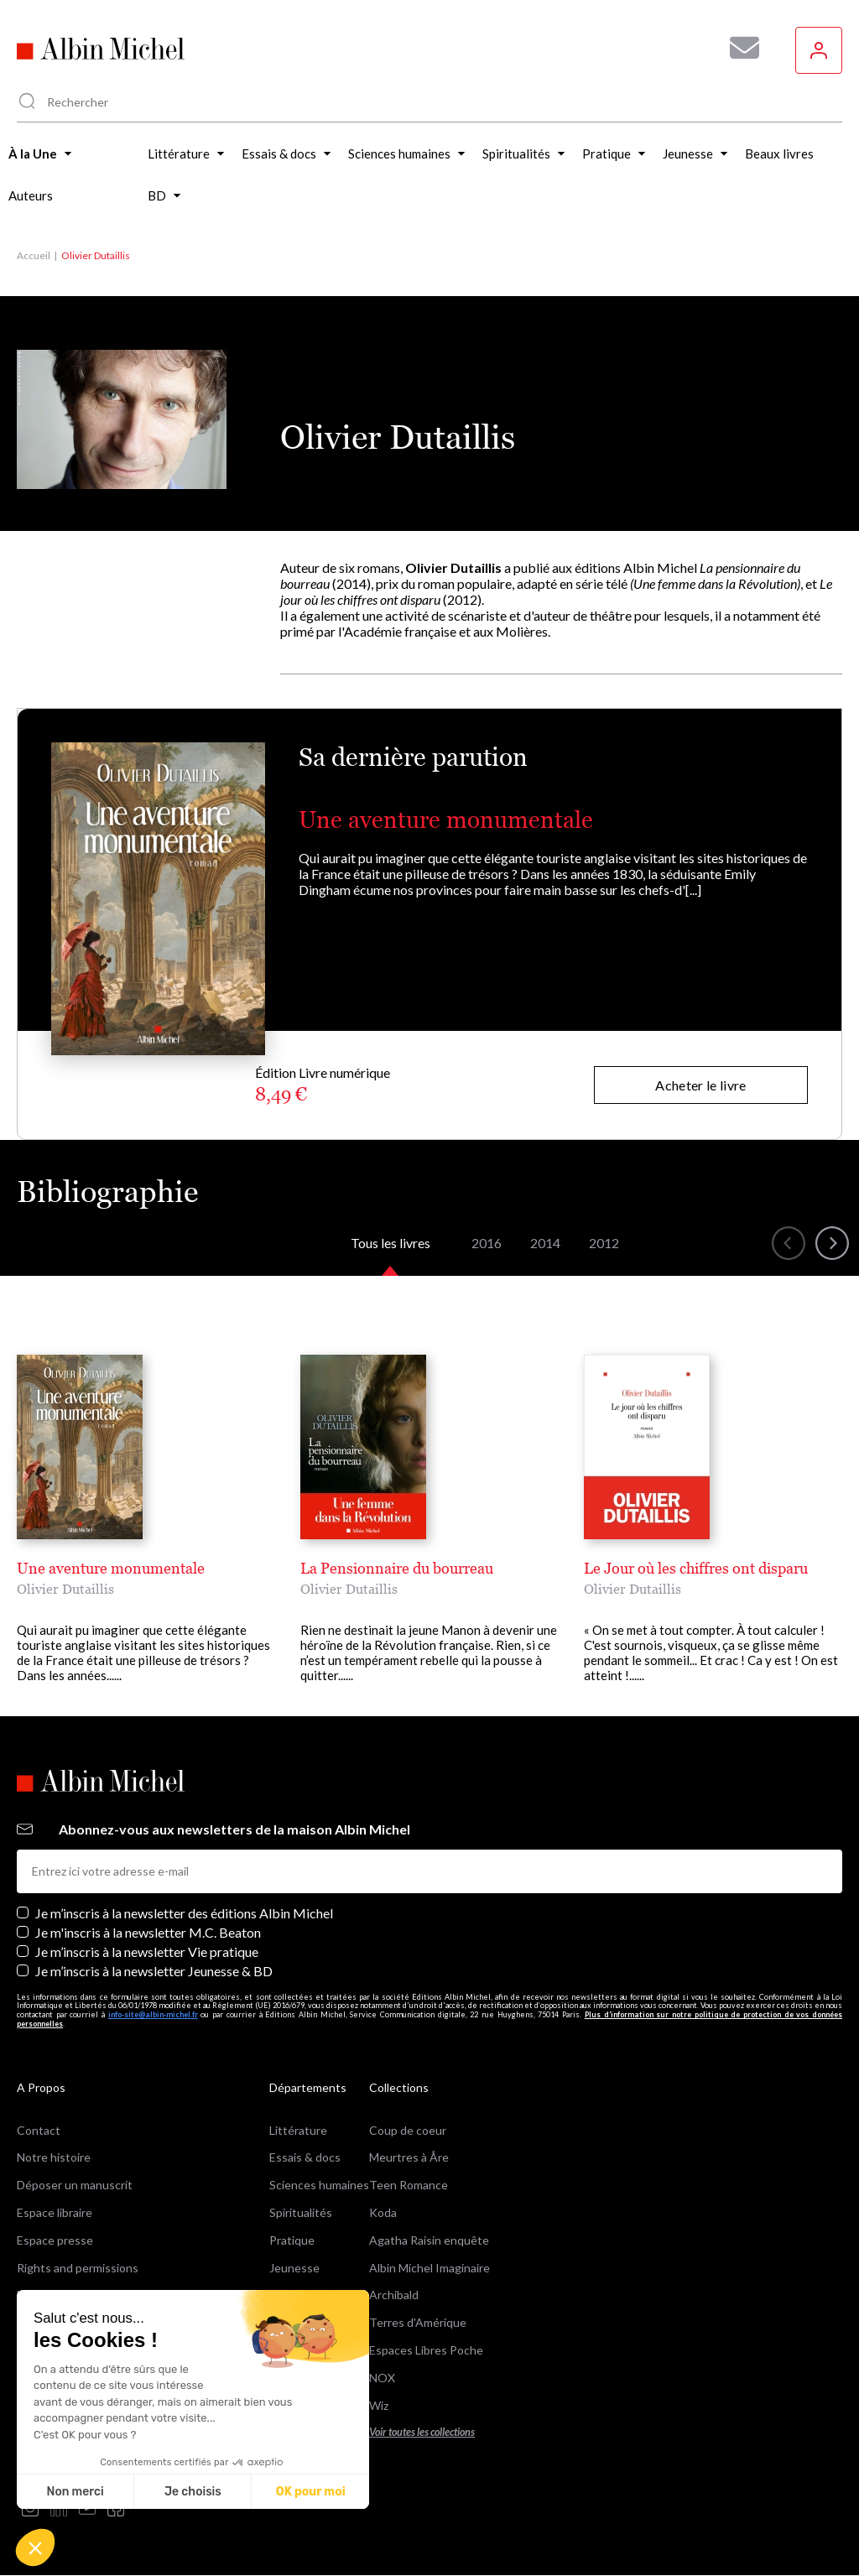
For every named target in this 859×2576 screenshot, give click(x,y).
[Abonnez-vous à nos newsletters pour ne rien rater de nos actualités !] (738, 47)
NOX (382, 2377)
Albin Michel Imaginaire (429, 2268)
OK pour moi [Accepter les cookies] (311, 2492)
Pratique (292, 2240)
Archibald (394, 2294)
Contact (38, 2130)
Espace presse (55, 2240)
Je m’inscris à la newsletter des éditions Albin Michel (184, 1913)
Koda (383, 2212)
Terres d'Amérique (417, 2322)
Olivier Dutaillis (65, 1588)
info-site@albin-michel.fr (153, 2014)
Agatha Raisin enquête (429, 2240)
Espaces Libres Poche (426, 2350)
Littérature (298, 2130)
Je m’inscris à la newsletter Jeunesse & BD (154, 1971)
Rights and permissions (77, 2268)
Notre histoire (54, 2157)
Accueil (33, 255)
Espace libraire (54, 2212)
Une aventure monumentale (446, 819)
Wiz (378, 2405)
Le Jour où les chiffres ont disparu (696, 1568)
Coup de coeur (407, 2130)
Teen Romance (408, 2185)
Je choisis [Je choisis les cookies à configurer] (192, 2492)
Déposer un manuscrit (75, 2185)
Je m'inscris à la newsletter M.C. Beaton (148, 1932)
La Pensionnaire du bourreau (396, 1568)
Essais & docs (305, 2157)
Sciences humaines (319, 2185)
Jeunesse (294, 2268)
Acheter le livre (700, 1085)
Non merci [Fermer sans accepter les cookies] (74, 2492)
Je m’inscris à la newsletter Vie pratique (146, 1951)
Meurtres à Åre (409, 2157)
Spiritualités (300, 2212)
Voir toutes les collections (422, 2432)
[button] (35, 2547)
